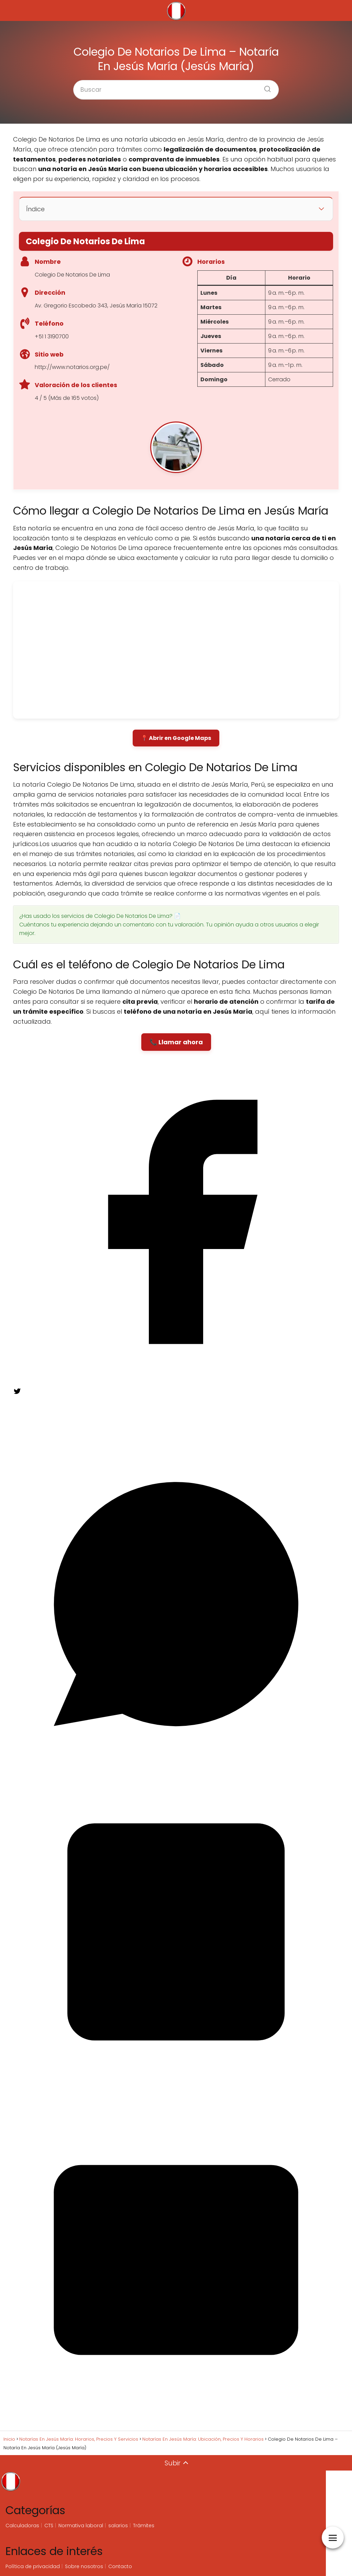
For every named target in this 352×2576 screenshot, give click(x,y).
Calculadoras (22, 2525)
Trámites (143, 2525)
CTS (48, 2525)
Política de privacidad (33, 2566)
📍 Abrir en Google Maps (176, 738)
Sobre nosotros (84, 2566)
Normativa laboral (80, 2525)
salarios (118, 2525)
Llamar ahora (180, 1042)
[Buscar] (265, 87)
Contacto (120, 2566)
